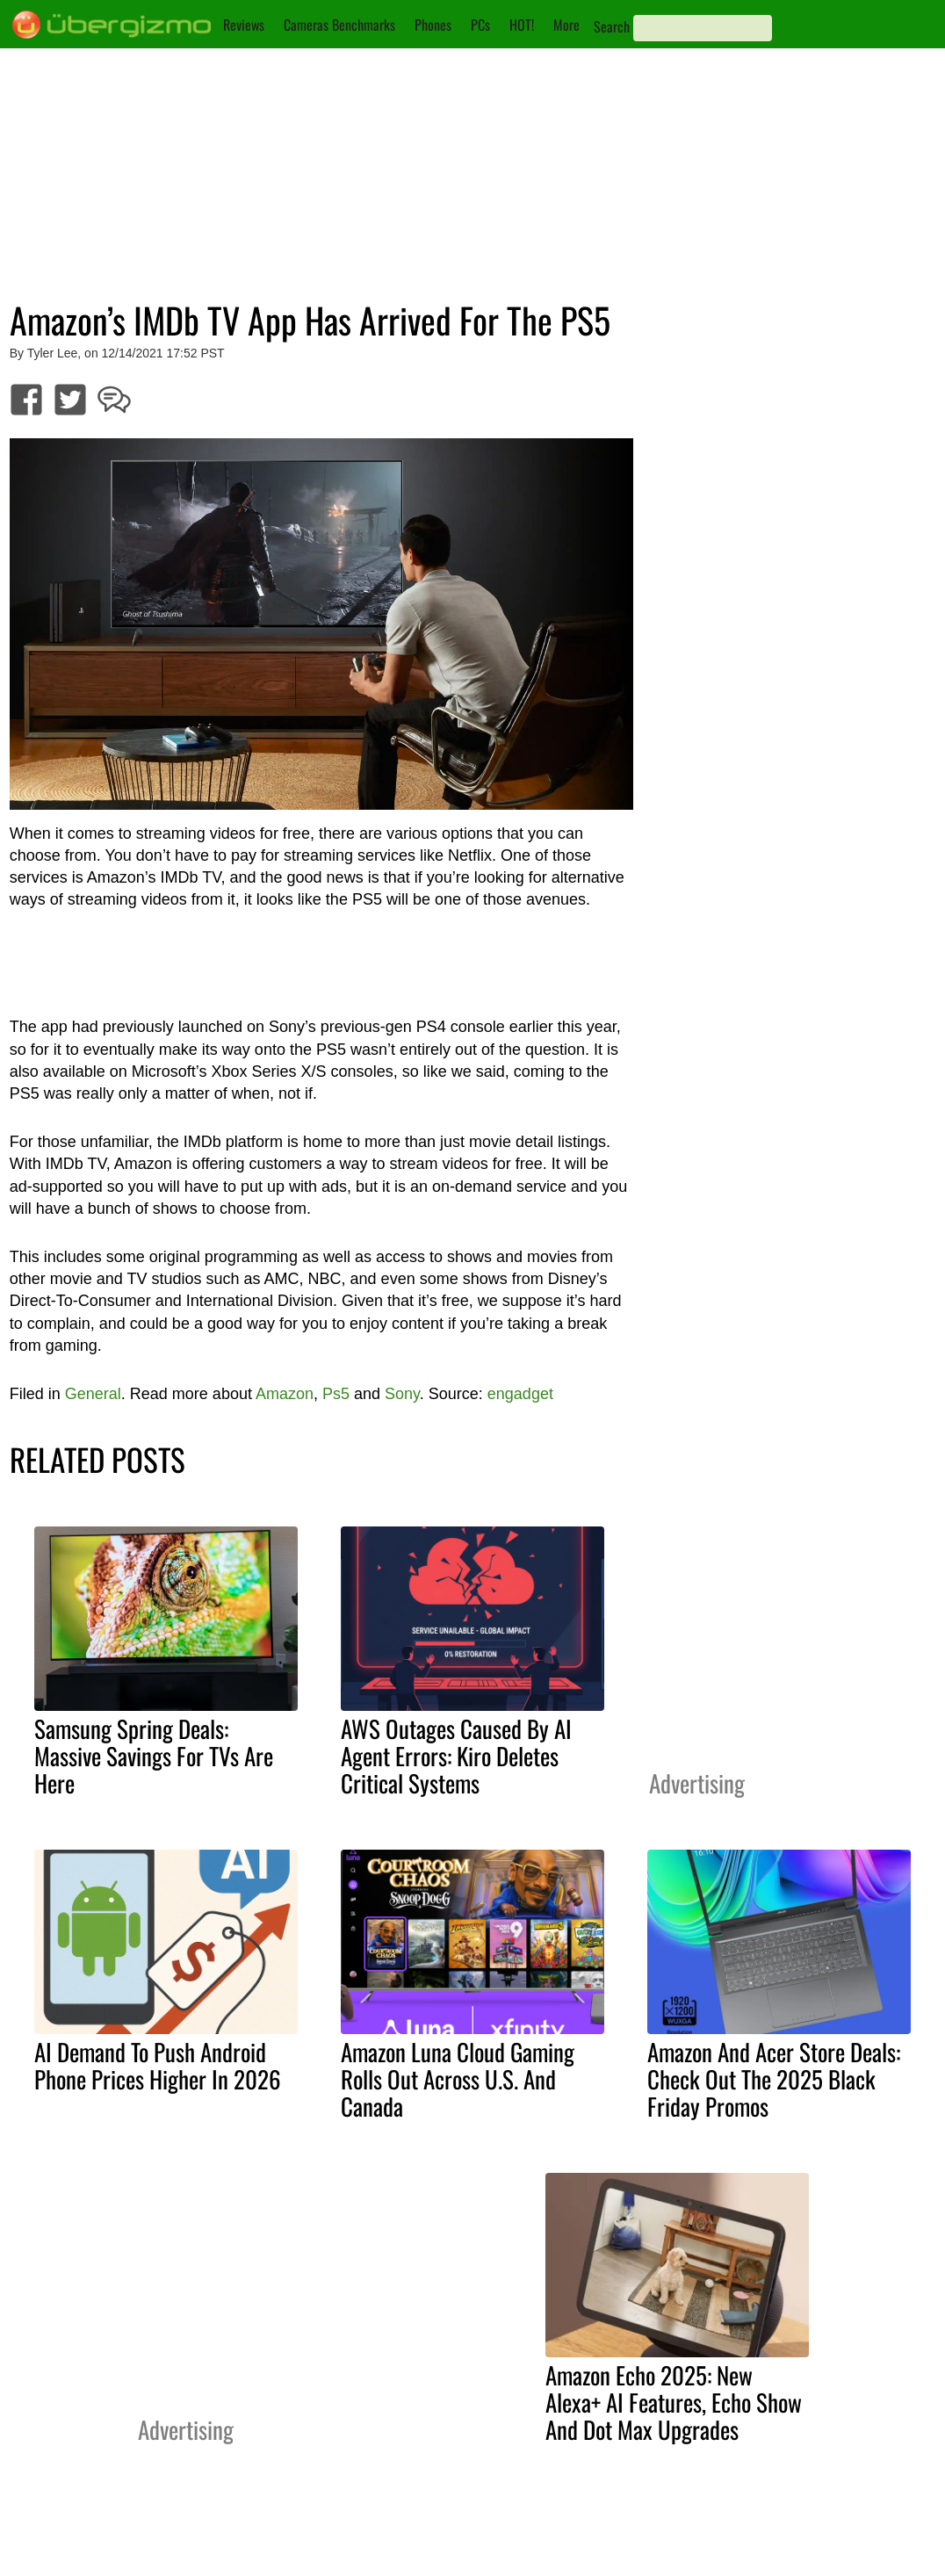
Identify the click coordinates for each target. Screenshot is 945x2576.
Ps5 (336, 1394)
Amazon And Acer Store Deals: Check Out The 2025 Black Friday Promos (773, 2079)
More (566, 24)
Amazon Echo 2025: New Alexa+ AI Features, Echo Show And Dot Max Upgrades (673, 2402)
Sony (402, 1394)
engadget (520, 1394)
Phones (433, 24)
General (93, 1394)
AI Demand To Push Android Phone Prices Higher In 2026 (157, 2065)
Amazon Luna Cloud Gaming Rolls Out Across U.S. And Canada (457, 2079)
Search (612, 26)
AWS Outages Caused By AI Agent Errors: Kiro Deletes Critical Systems (456, 1755)
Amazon (285, 1394)
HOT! (521, 24)
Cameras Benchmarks (339, 24)
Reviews (243, 24)
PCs (480, 24)
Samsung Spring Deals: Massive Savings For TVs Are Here (153, 1755)
